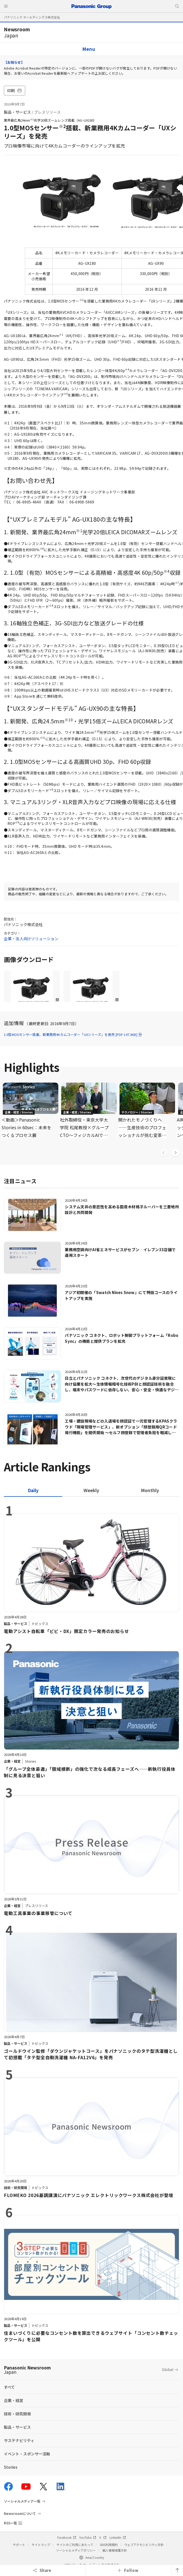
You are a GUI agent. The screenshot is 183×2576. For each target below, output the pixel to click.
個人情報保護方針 (114, 2550)
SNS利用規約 (109, 2544)
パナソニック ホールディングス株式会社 (32, 17)
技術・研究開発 (17, 2413)
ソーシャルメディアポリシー (76, 2550)
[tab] (91, 1490)
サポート (19, 2544)
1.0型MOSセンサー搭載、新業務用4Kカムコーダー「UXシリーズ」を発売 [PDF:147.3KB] (73, 1034)
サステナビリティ (19, 2440)
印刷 (14, 90)
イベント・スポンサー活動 (27, 2453)
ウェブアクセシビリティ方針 (144, 2544)
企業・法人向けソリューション (31, 938)
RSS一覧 (10, 2523)
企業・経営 (13, 2400)
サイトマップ (41, 2544)
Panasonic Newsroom (27, 2369)
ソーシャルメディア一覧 (22, 2501)
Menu (88, 49)
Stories (10, 2467)
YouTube (87, 2537)
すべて (9, 2387)
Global (167, 2369)
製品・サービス (17, 112)
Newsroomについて (20, 2513)
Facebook (66, 2537)
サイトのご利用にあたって (75, 2544)
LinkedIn (117, 2537)
